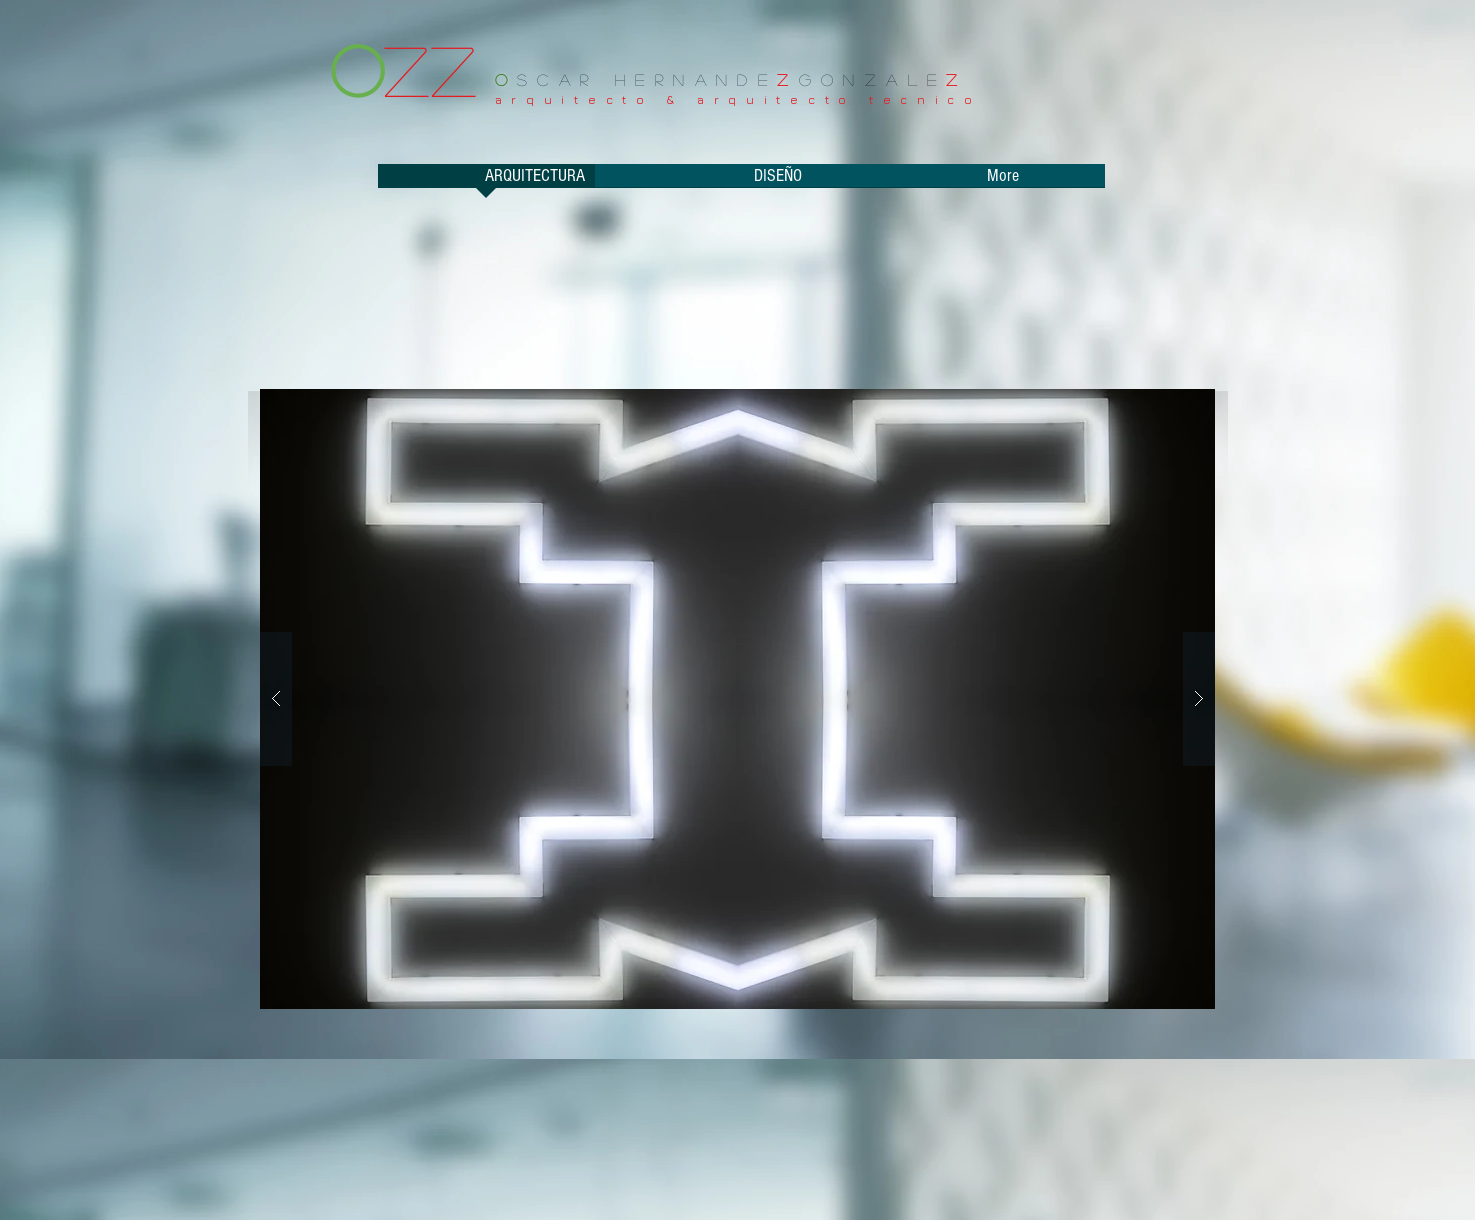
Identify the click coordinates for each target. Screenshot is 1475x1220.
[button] (737, 699)
